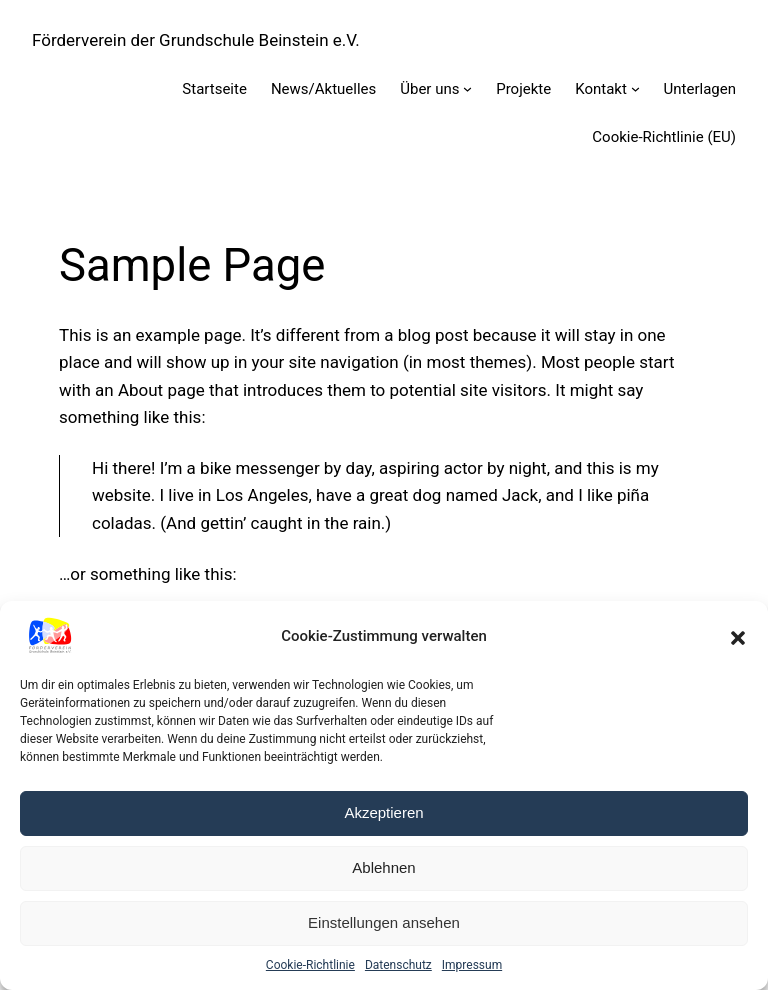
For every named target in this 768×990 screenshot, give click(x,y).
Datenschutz (398, 965)
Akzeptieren (383, 812)
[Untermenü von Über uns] (467, 88)
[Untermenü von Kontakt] (635, 88)
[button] (738, 636)
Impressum (472, 965)
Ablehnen (383, 867)
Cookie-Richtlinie (310, 965)
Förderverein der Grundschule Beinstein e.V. (196, 40)
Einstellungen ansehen (384, 922)
